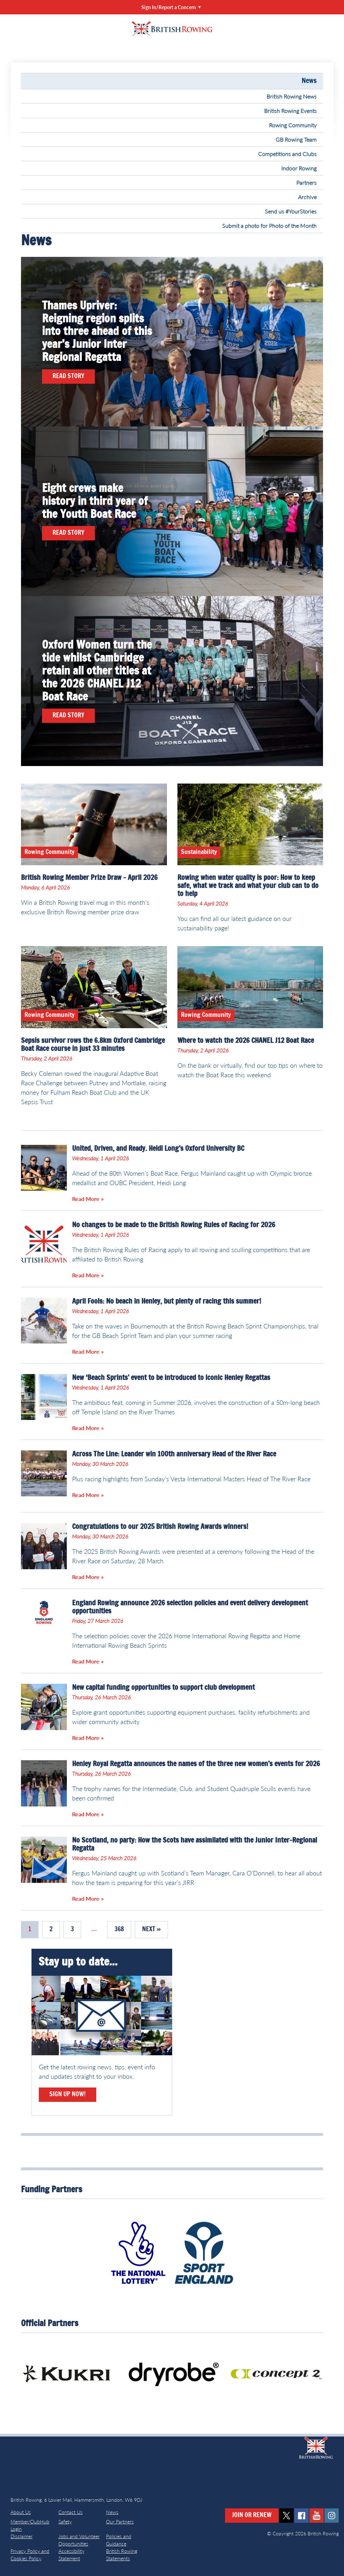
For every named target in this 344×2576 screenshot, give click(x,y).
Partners (306, 182)
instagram (331, 2515)
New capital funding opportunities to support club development (163, 1687)
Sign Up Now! (67, 2094)
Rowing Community (293, 125)
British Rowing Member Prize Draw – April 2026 (89, 877)
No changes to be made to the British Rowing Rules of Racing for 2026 (173, 1225)
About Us (20, 2512)
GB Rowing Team (296, 139)
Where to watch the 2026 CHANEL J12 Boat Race (245, 1040)
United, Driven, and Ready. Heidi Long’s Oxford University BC (158, 1148)
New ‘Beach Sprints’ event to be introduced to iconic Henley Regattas (171, 1377)
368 (119, 1929)
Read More (85, 1198)
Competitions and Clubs (287, 153)
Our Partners (120, 2521)
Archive (307, 196)
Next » (151, 1929)
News (309, 80)
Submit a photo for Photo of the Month (269, 225)
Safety (65, 2521)
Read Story (68, 376)
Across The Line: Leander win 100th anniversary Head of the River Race (174, 1454)
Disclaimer (21, 2536)
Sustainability (199, 852)
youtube (316, 2515)
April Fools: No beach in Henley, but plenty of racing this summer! (166, 1301)
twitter (286, 2515)
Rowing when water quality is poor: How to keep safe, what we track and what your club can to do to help (247, 885)
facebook (301, 2515)
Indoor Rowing (299, 168)
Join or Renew (252, 2515)
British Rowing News (292, 96)
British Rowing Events (290, 110)
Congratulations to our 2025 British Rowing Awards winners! (160, 1526)
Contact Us (70, 2512)
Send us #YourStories (291, 211)
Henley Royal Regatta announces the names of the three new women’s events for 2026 (196, 1764)
